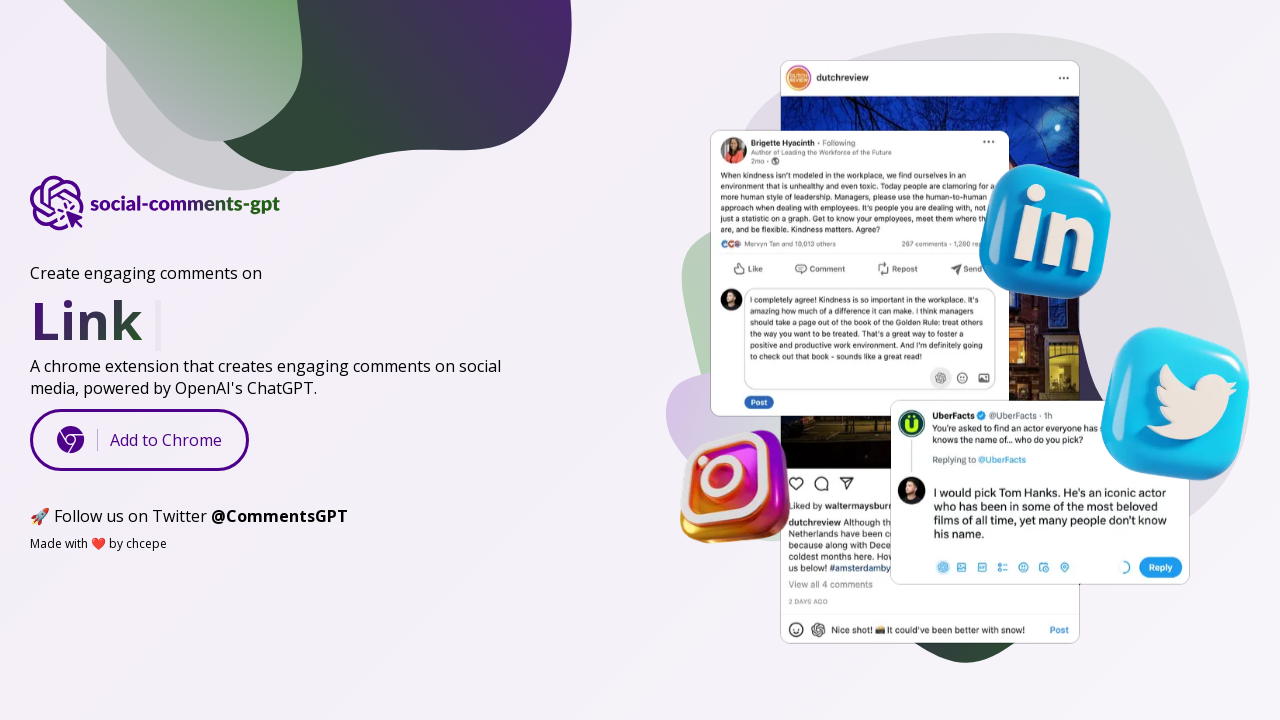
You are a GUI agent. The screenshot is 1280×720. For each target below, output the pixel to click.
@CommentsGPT (279, 516)
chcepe (146, 543)
